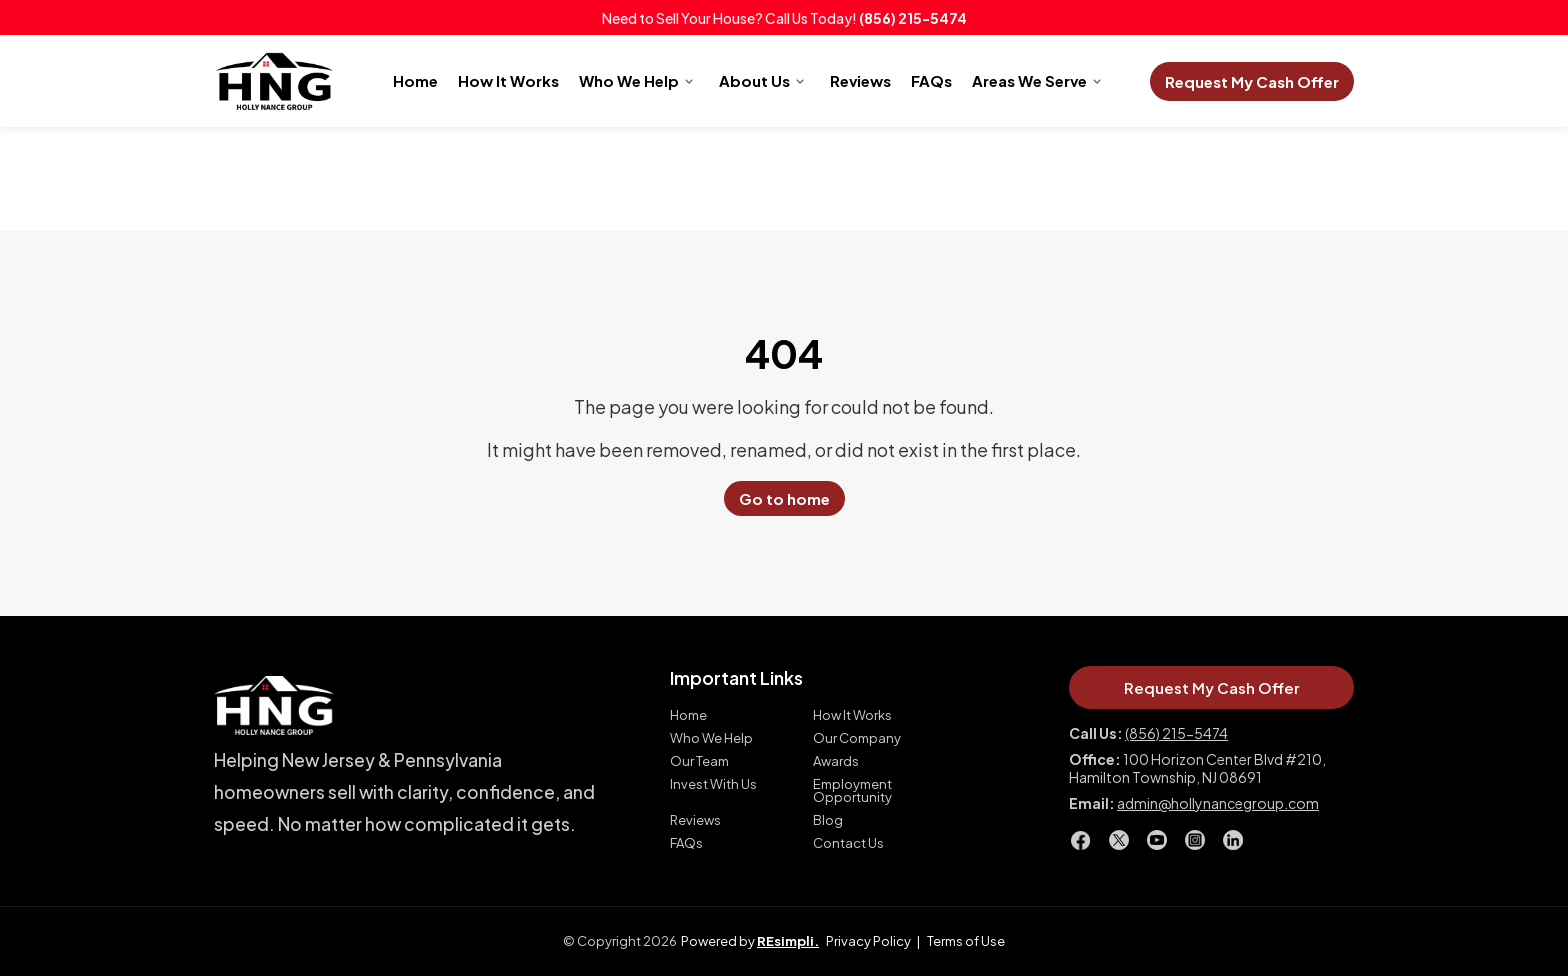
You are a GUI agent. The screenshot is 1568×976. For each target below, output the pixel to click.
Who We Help (629, 80)
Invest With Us (713, 784)
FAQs (931, 80)
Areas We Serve (1029, 80)
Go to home (784, 498)
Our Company (857, 738)
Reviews (860, 80)
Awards (836, 761)
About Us (754, 80)
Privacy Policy (868, 941)
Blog (828, 820)
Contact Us (848, 843)
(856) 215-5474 (913, 18)
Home (415, 80)
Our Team (699, 761)
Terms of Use (966, 941)
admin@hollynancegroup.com (1218, 803)
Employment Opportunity (852, 791)
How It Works (508, 80)
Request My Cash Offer (1252, 81)
